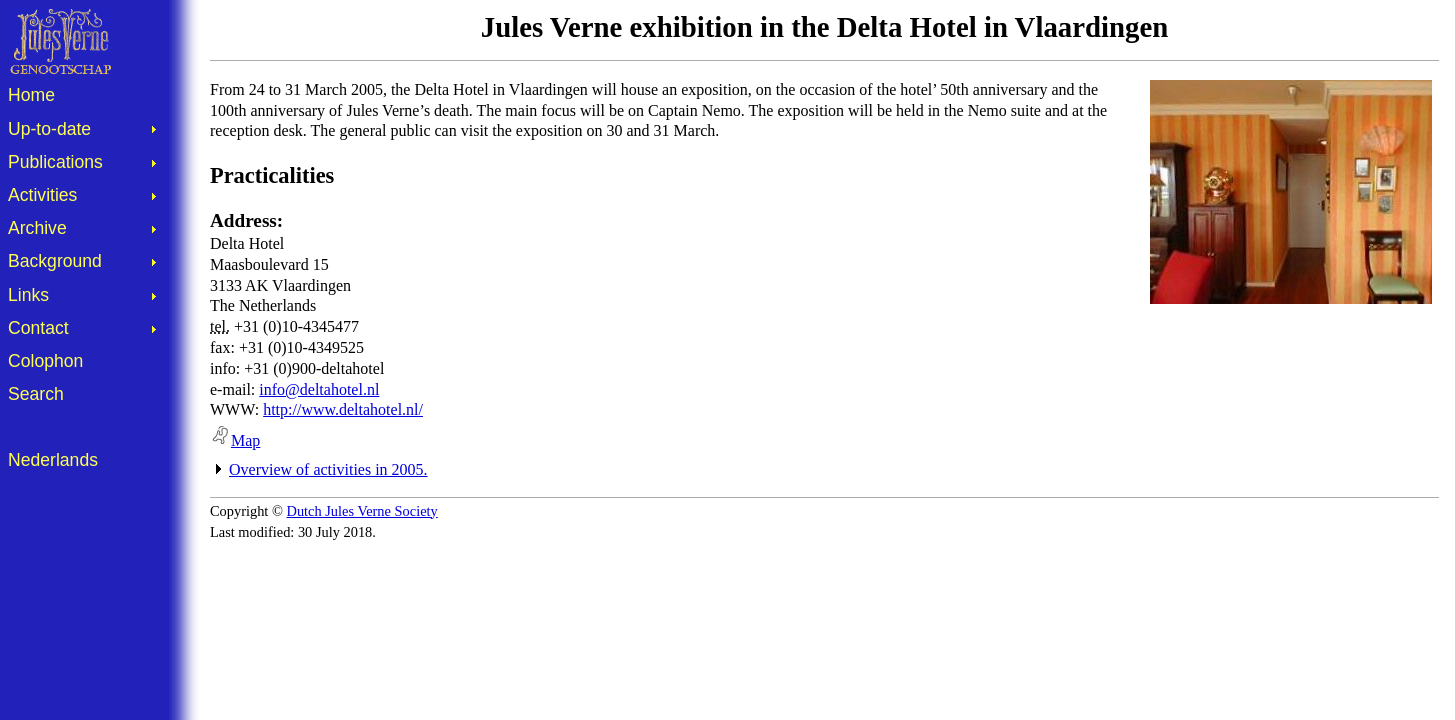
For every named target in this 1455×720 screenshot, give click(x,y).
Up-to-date (49, 129)
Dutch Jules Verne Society (362, 511)
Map (235, 440)
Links (28, 295)
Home (31, 95)
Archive (37, 228)
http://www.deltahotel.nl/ (343, 409)
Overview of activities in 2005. (328, 469)
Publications (55, 162)
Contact (38, 328)
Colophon (45, 361)
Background (55, 261)
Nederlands (53, 460)
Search (36, 394)
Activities (42, 195)
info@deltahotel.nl (319, 389)
